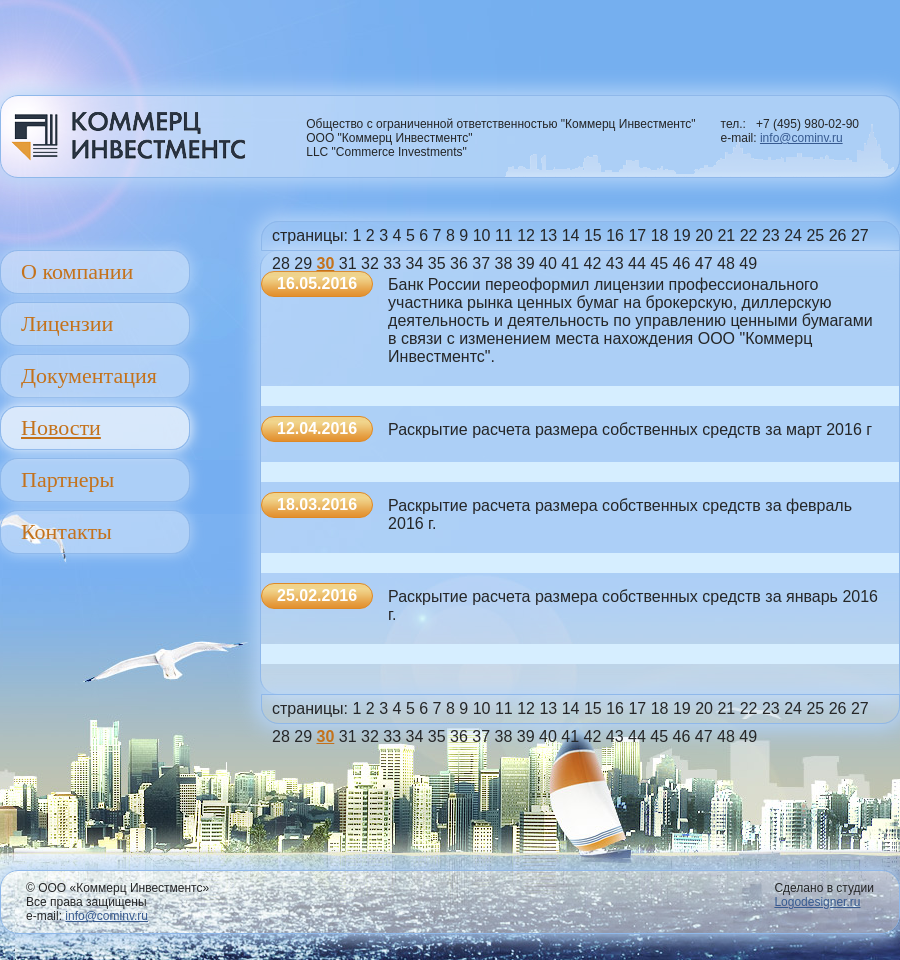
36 (459, 263)
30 (326, 263)
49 (748, 263)
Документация (89, 375)
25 (815, 235)
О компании (77, 271)
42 (593, 263)
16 (615, 235)
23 (771, 235)
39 (526, 263)
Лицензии (67, 323)
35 (437, 263)
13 (548, 235)
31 (348, 263)
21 (726, 235)
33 (392, 263)
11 (504, 235)
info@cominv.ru (801, 138)
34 (415, 263)
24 (793, 235)
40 (548, 263)
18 (660, 235)
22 (749, 235)
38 (504, 263)
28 (281, 263)
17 (637, 235)
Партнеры (67, 479)
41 (570, 263)
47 (704, 263)
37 (481, 263)
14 (571, 235)
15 (593, 235)
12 (526, 235)
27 (860, 235)
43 (615, 263)
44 (637, 263)
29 (303, 263)
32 (370, 263)
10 (482, 235)
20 (704, 235)
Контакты (66, 531)
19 (682, 235)
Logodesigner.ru (817, 902)
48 (726, 263)
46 (682, 263)
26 (838, 235)
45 (659, 263)
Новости (61, 427)
